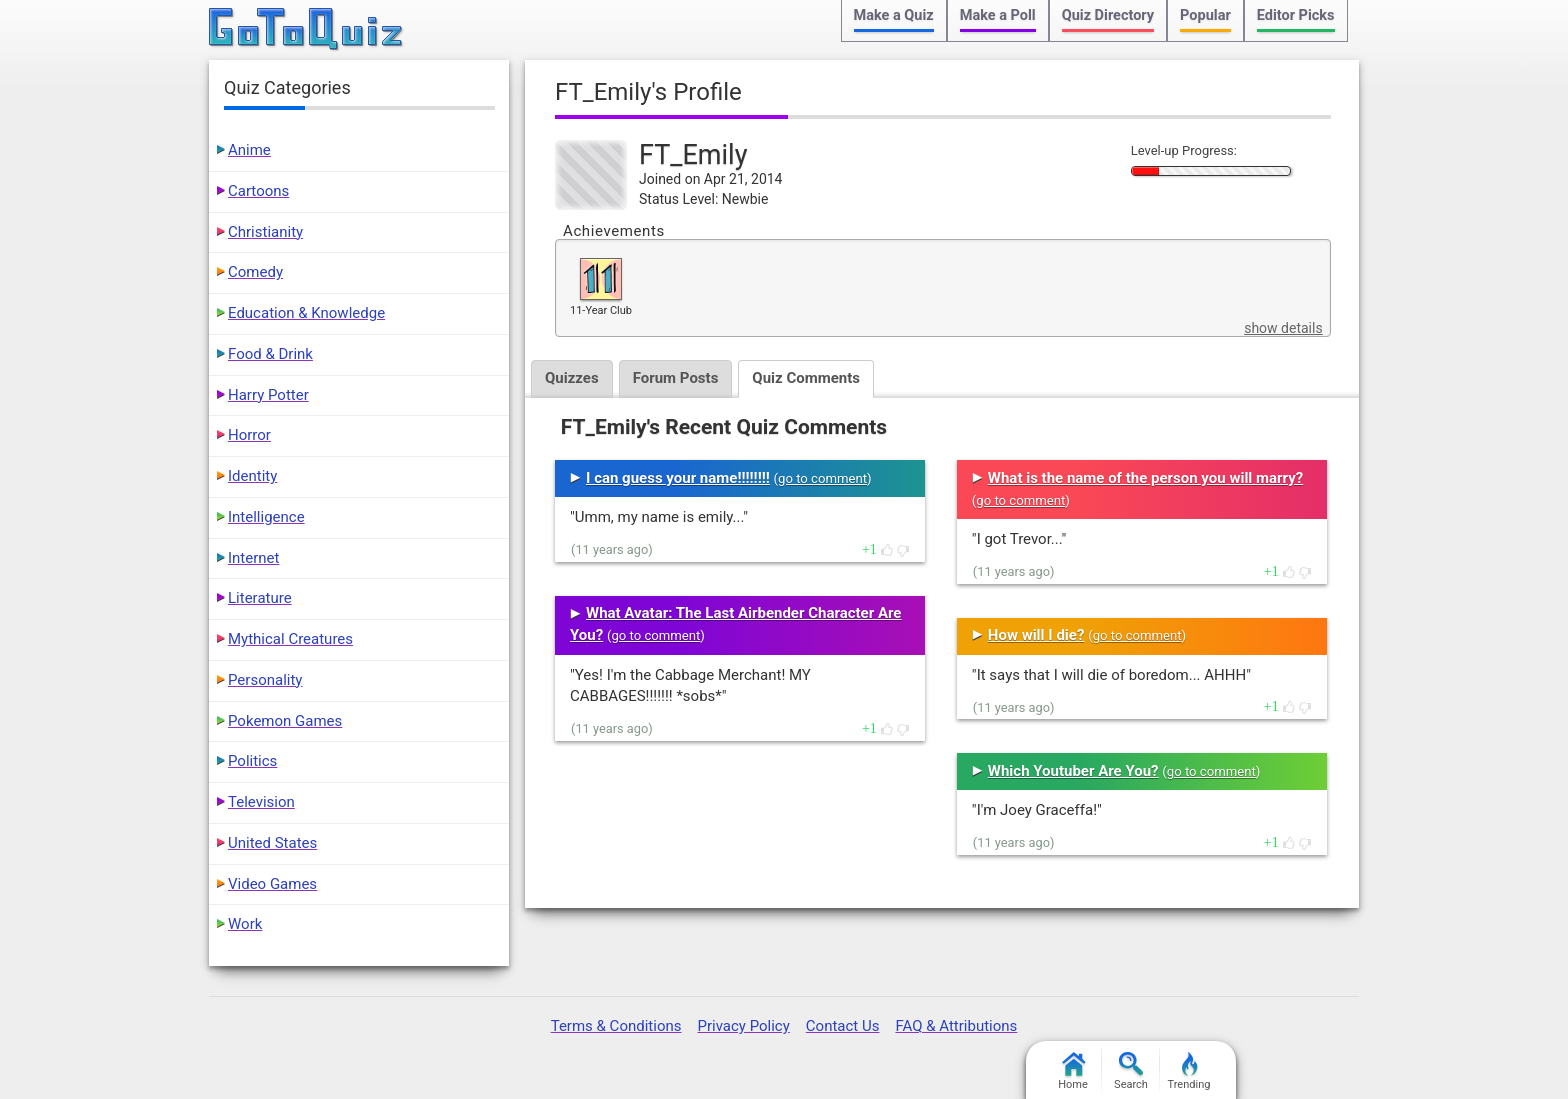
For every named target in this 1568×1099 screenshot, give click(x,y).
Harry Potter (268, 395)
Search (1131, 1071)
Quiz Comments (806, 378)
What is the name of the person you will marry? (1145, 478)
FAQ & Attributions (956, 1026)
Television (261, 802)
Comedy (255, 272)
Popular (1205, 15)
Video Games (272, 884)
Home (1073, 1071)
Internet (253, 558)
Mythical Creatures (290, 639)
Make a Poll (998, 15)
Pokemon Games (285, 721)
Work (245, 924)
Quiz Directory (1108, 15)
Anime (249, 150)
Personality (265, 680)
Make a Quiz (894, 15)
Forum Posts (676, 378)
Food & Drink (270, 354)
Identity (252, 476)
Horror (249, 435)
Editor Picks (1296, 15)
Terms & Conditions (616, 1026)
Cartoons (258, 191)
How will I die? (1036, 635)
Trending (1189, 1071)
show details (1283, 328)
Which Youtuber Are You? (1073, 771)
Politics (252, 761)
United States (272, 843)
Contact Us (843, 1026)
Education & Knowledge (306, 313)
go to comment (822, 478)
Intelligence (266, 517)
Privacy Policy (743, 1026)
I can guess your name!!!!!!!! (678, 478)
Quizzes (572, 378)
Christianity (265, 232)
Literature (260, 598)
